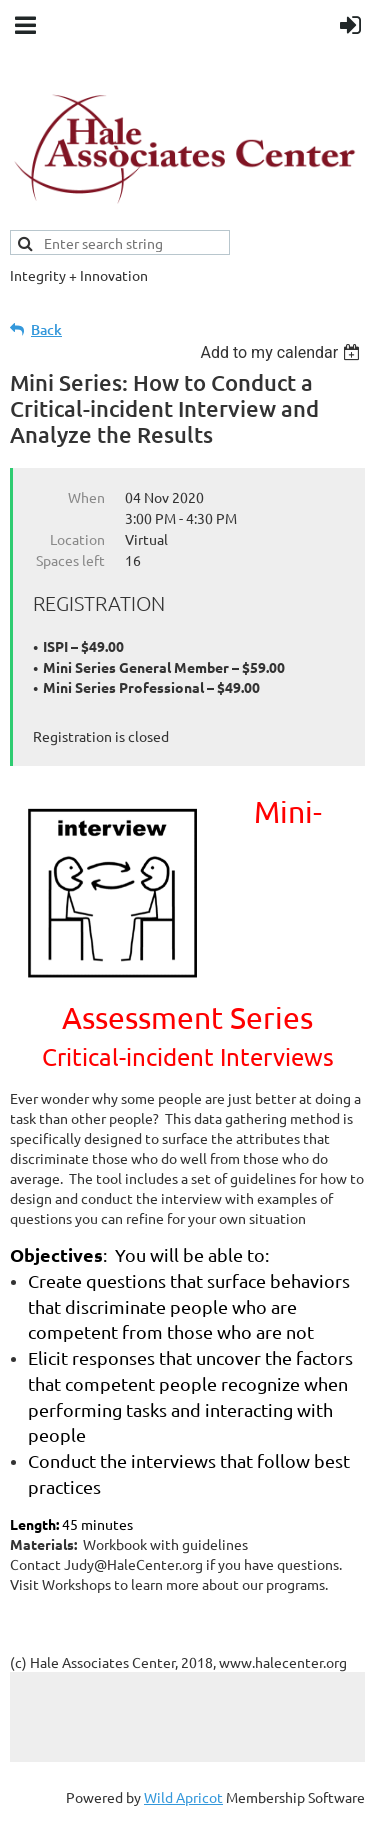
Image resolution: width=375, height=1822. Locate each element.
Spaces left (70, 560)
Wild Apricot (183, 1797)
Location (77, 539)
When (86, 497)
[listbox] (282, 352)
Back (46, 329)
